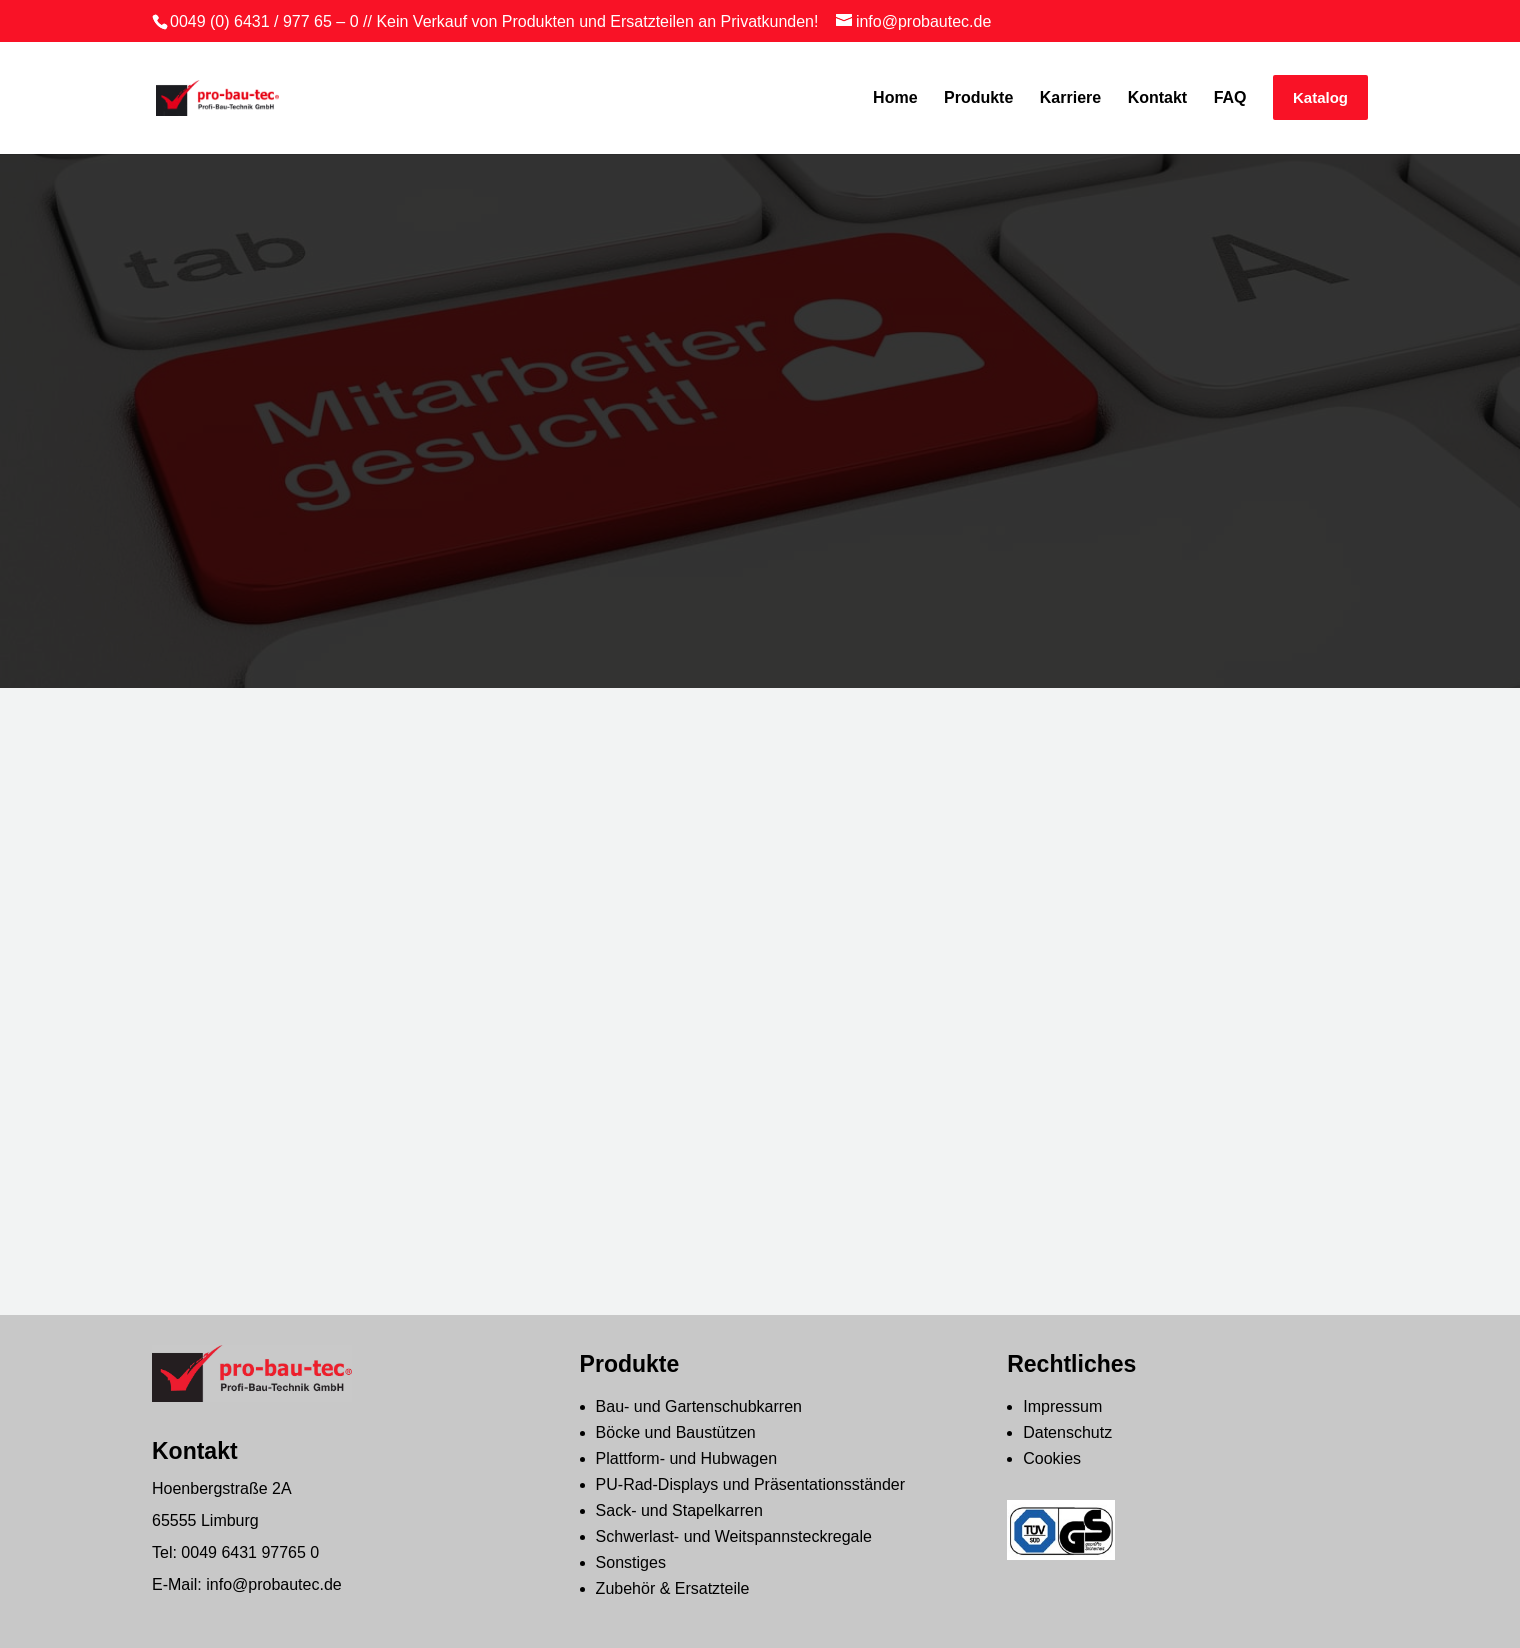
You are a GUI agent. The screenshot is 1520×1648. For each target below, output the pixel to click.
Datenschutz (1067, 1432)
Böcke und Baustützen (676, 1432)
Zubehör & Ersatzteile (673, 1588)
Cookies (1052, 1458)
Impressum (1062, 1406)
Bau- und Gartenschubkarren (699, 1406)
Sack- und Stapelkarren (679, 1510)
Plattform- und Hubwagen (686, 1458)
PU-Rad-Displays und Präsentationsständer (750, 1484)
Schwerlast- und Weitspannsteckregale (734, 1536)
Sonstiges (631, 1562)
